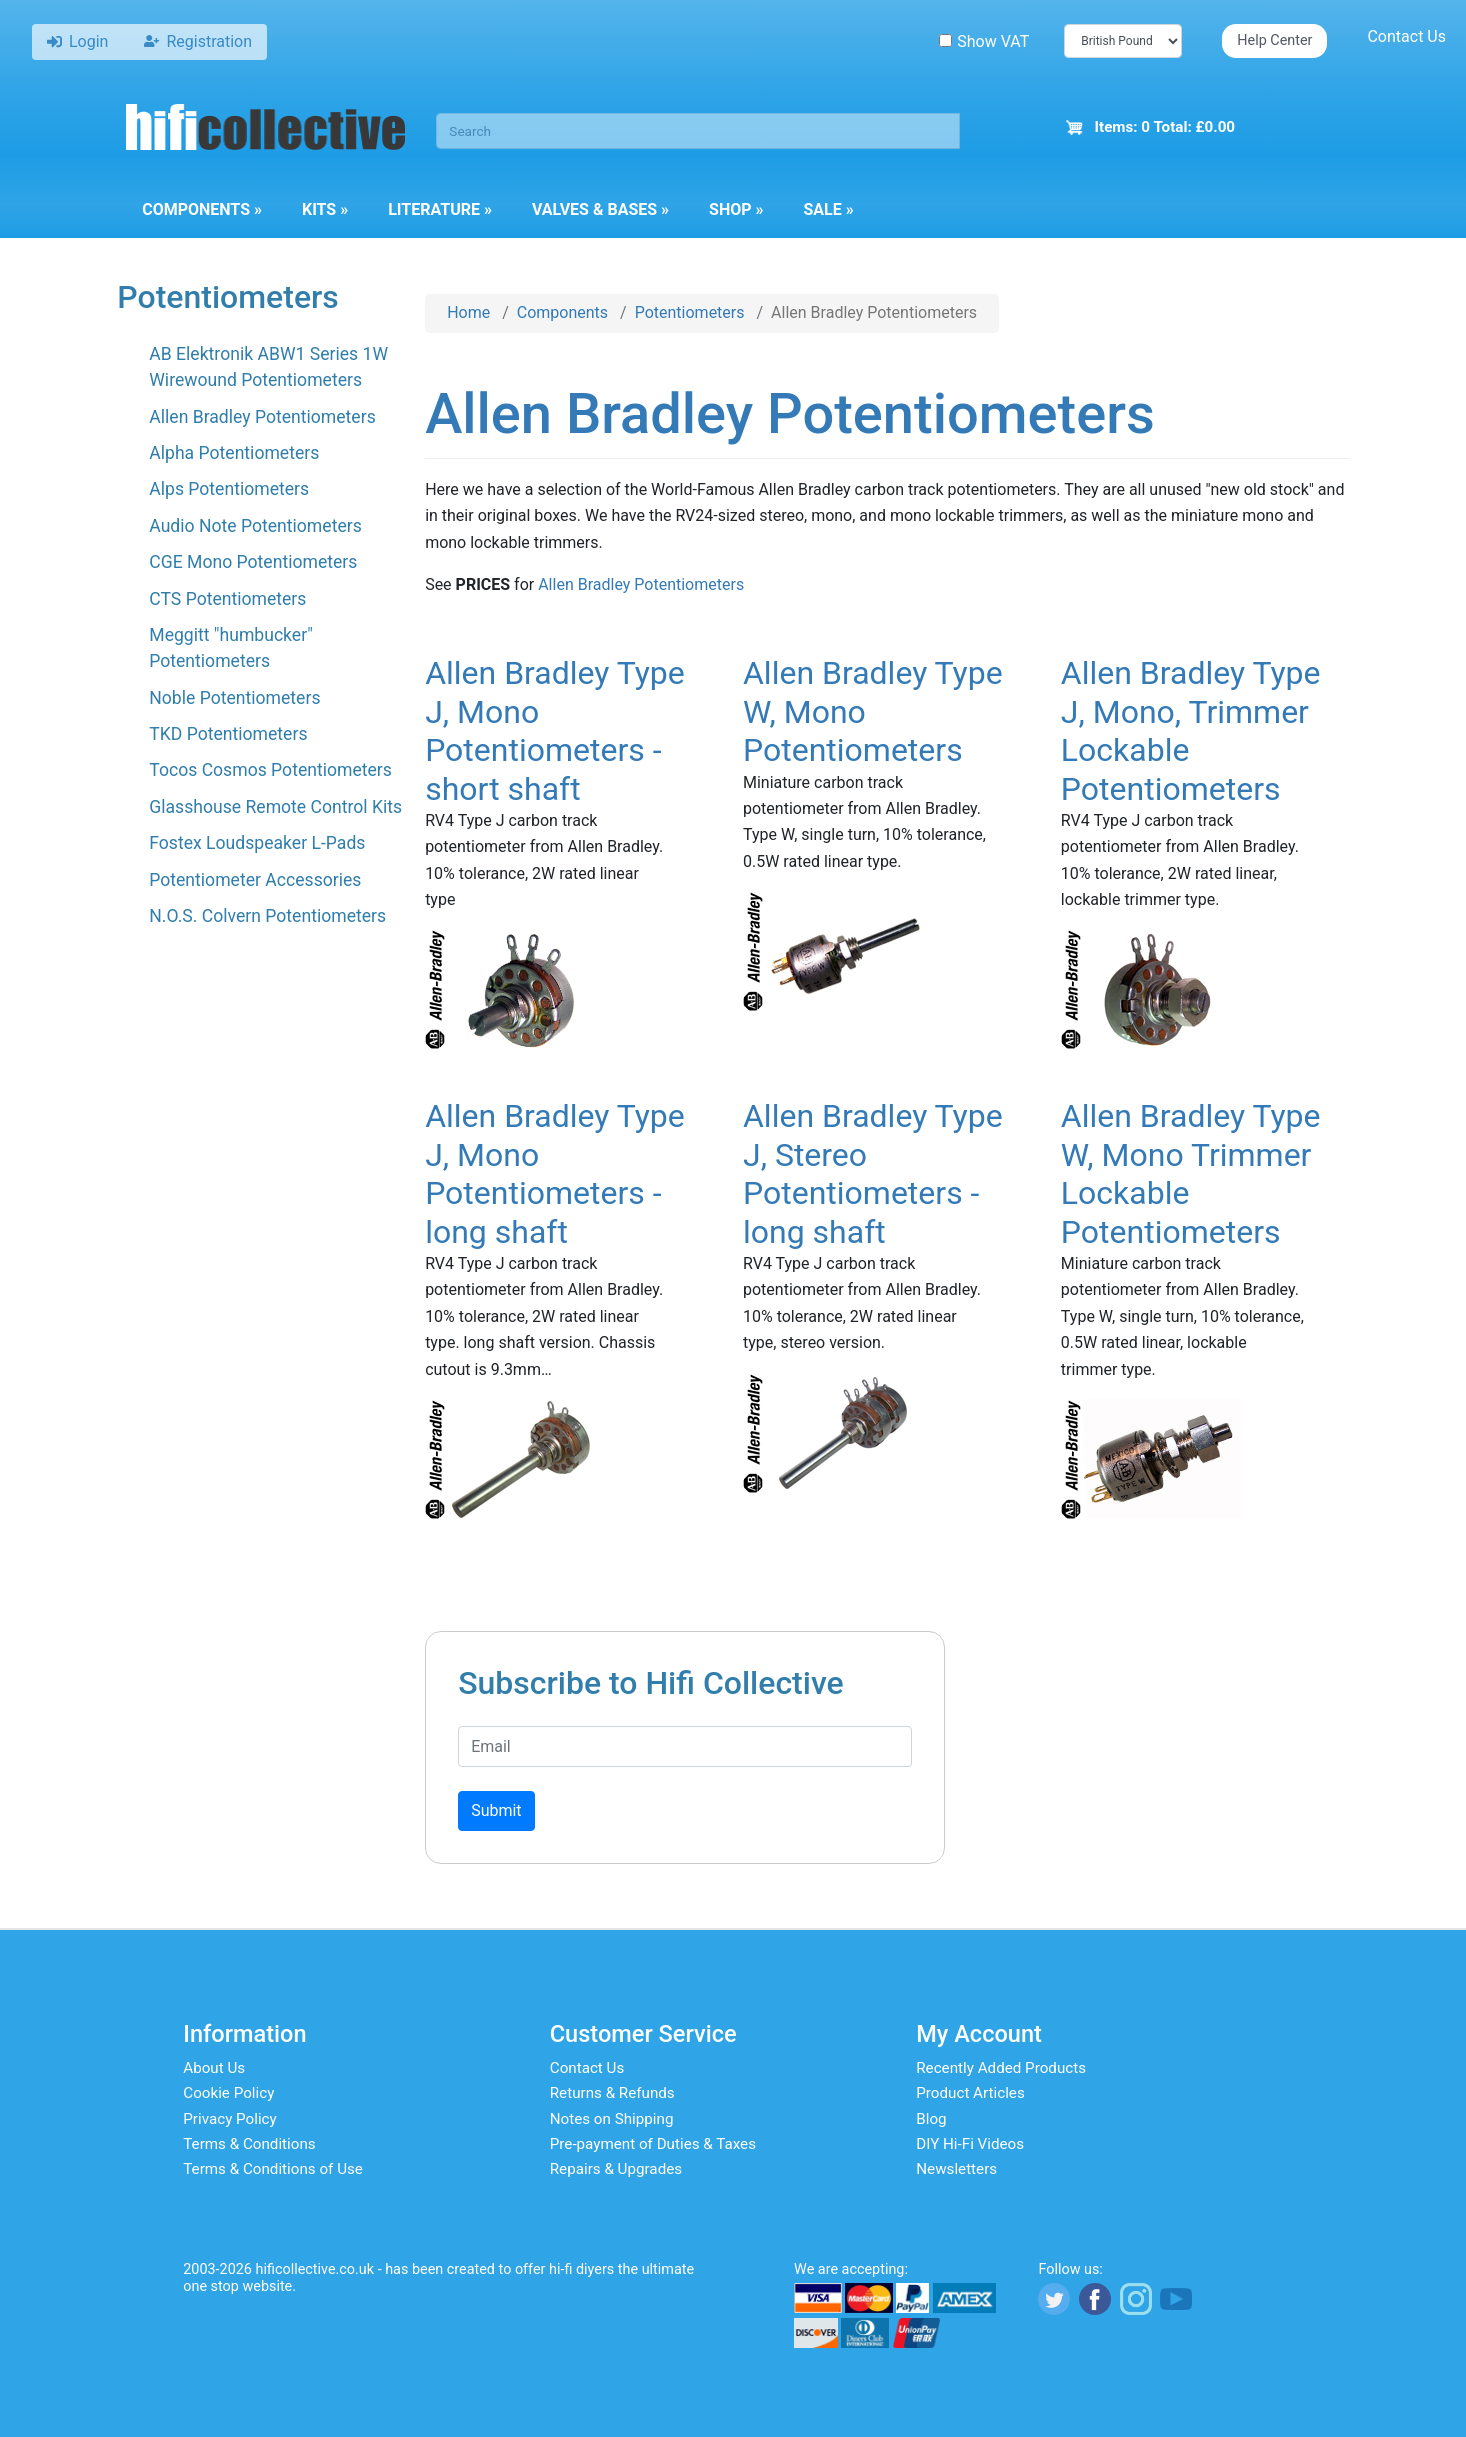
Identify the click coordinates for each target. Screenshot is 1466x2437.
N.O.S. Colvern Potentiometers (267, 916)
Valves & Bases (600, 209)
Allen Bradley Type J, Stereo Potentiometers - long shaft (873, 1173)
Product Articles (970, 2093)
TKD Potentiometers (228, 734)
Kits (325, 209)
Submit (496, 1810)
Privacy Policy (230, 2119)
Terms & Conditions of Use (273, 2169)
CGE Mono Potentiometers (253, 562)
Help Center (1274, 40)
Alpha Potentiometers (234, 453)
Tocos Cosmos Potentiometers (270, 770)
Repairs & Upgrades (616, 2169)
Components (202, 209)
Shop (736, 209)
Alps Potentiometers (229, 489)
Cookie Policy (228, 2093)
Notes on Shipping (612, 2119)
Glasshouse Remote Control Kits (275, 807)
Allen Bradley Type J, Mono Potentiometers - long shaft (555, 1173)
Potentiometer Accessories (255, 880)
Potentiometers (690, 312)
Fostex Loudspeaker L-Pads (257, 843)
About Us (214, 2068)
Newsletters (956, 2169)
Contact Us (1406, 36)
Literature (440, 209)
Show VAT (984, 41)
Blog (931, 2119)
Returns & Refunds (612, 2093)
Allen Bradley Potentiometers (262, 417)
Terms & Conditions (249, 2144)
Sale (829, 209)
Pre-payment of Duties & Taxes (653, 2144)
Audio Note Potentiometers (255, 526)
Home (468, 312)
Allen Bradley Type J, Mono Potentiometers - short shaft (555, 730)
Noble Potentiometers (234, 698)
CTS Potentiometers (227, 599)
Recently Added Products (1001, 2068)
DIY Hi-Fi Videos (970, 2144)
